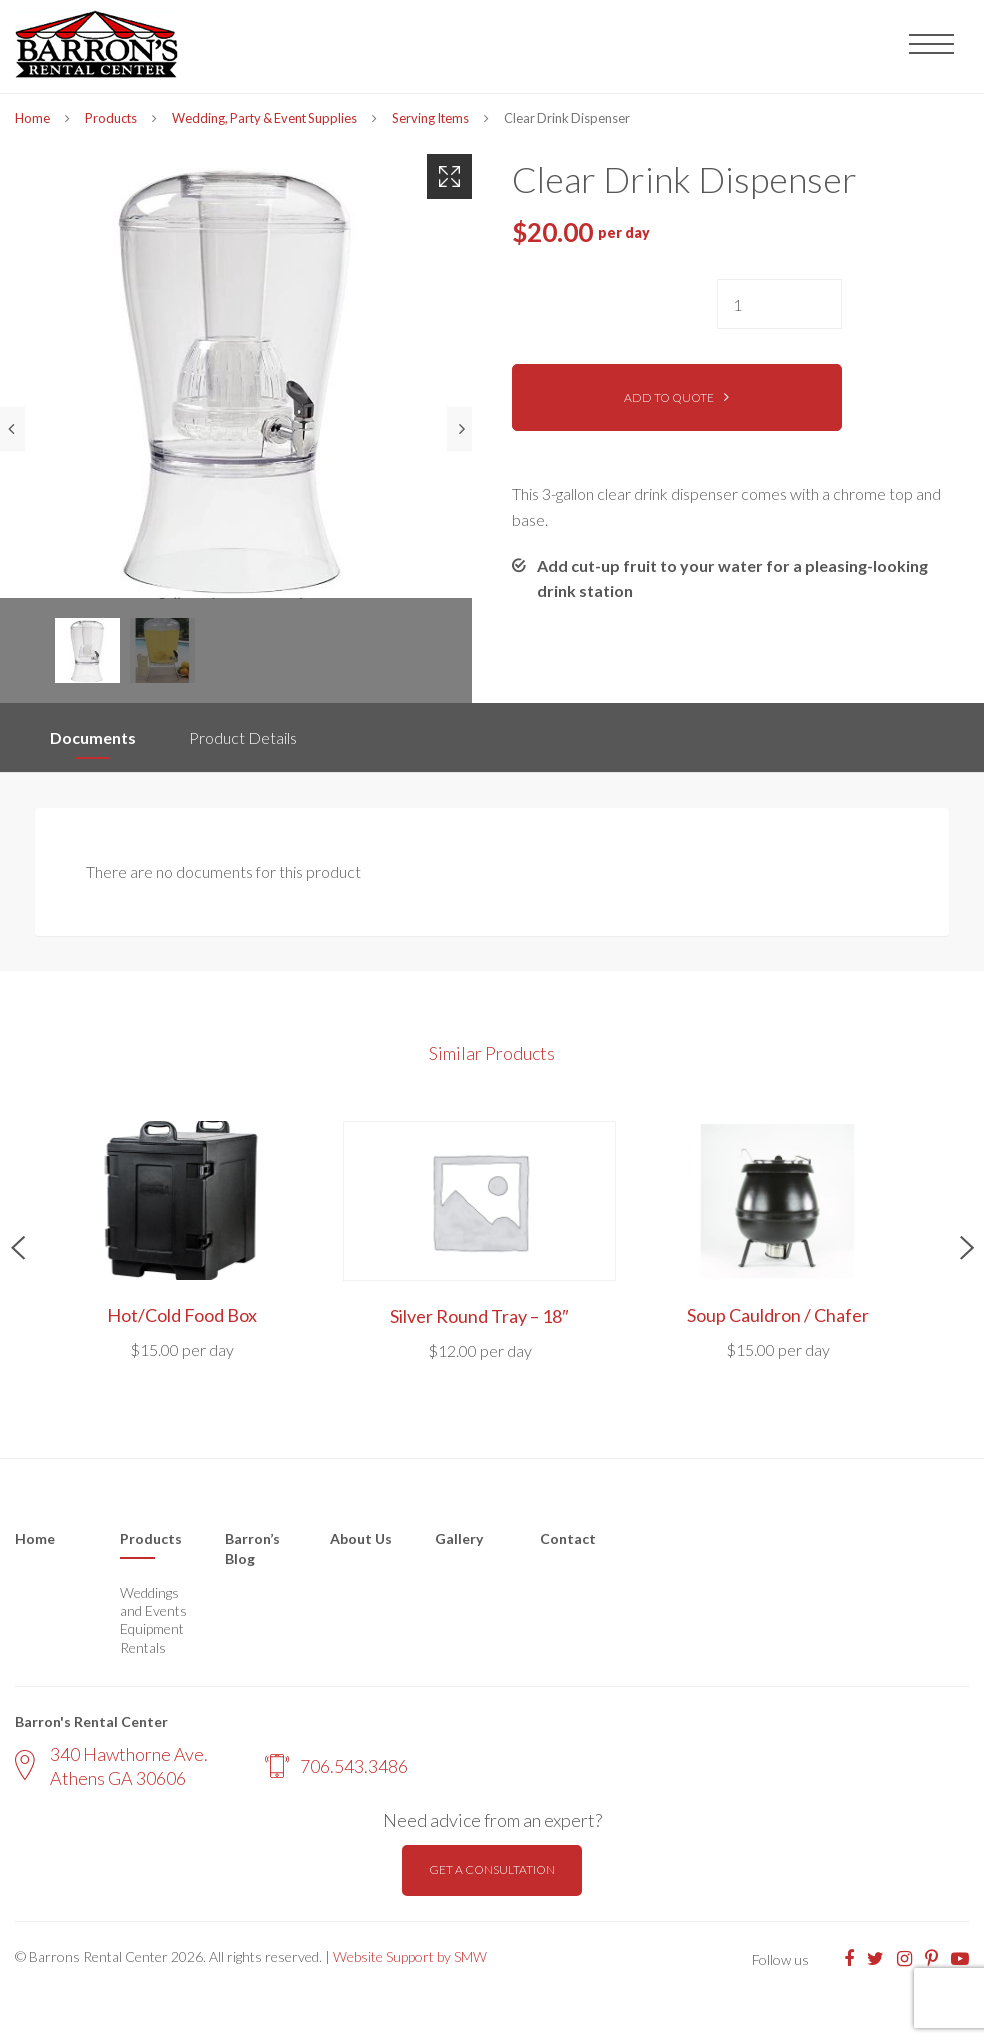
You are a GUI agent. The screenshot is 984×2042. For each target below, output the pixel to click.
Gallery (459, 1538)
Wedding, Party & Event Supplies (264, 118)
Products (111, 118)
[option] (236, 376)
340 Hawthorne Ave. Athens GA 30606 (111, 1765)
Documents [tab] (93, 737)
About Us (361, 1538)
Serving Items (430, 118)
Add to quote (669, 397)
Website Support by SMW (410, 1956)
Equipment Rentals (152, 1637)
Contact (568, 1538)
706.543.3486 (336, 1766)
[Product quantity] (779, 304)
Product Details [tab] (243, 737)
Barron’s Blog (252, 1548)
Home (32, 118)
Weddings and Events (153, 1601)
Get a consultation (492, 1869)
